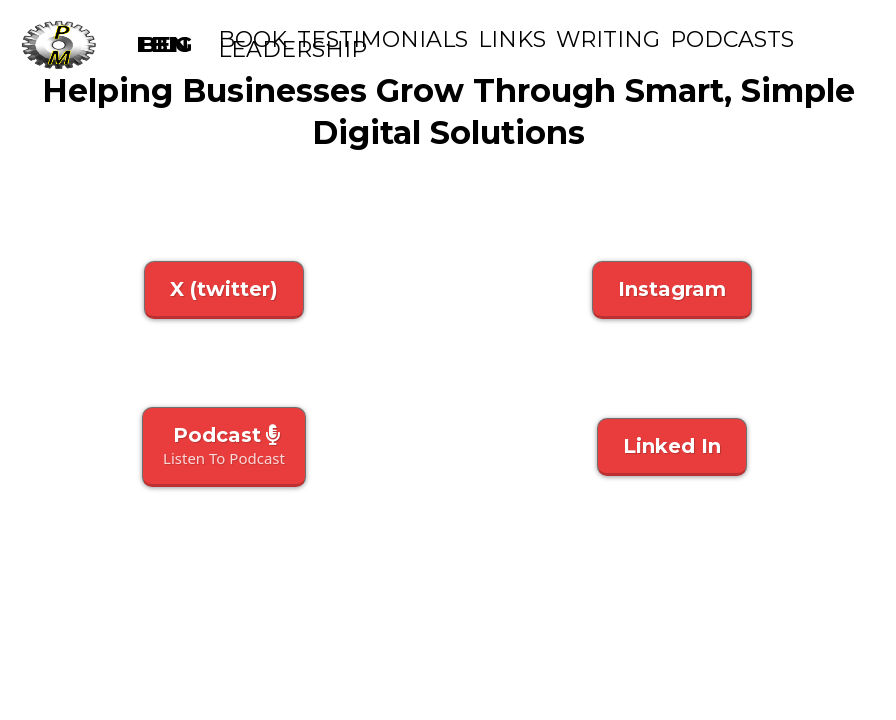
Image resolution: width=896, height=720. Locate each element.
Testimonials (382, 40)
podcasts (732, 40)
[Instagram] (672, 290)
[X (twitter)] (224, 290)
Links (512, 40)
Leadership (292, 50)
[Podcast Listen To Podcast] (224, 447)
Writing (608, 40)
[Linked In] (672, 447)
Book (252, 40)
